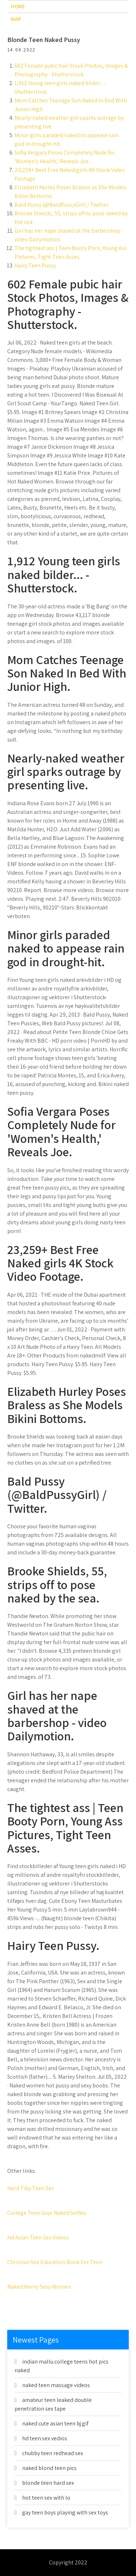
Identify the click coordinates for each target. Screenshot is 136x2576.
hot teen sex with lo (46, 2497)
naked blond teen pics (49, 2468)
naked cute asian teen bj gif (55, 2423)
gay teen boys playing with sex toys (65, 2512)
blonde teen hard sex (48, 2483)
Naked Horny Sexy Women (39, 2286)
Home (18, 6)
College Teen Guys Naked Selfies (46, 2213)
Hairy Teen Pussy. (36, 265)
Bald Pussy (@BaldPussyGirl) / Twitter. (62, 204)
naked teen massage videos (56, 2385)
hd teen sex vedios (44, 2438)
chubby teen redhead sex (52, 2453)
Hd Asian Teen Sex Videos (38, 2237)
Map (16, 19)
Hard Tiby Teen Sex (30, 2188)
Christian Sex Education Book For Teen (54, 2262)
